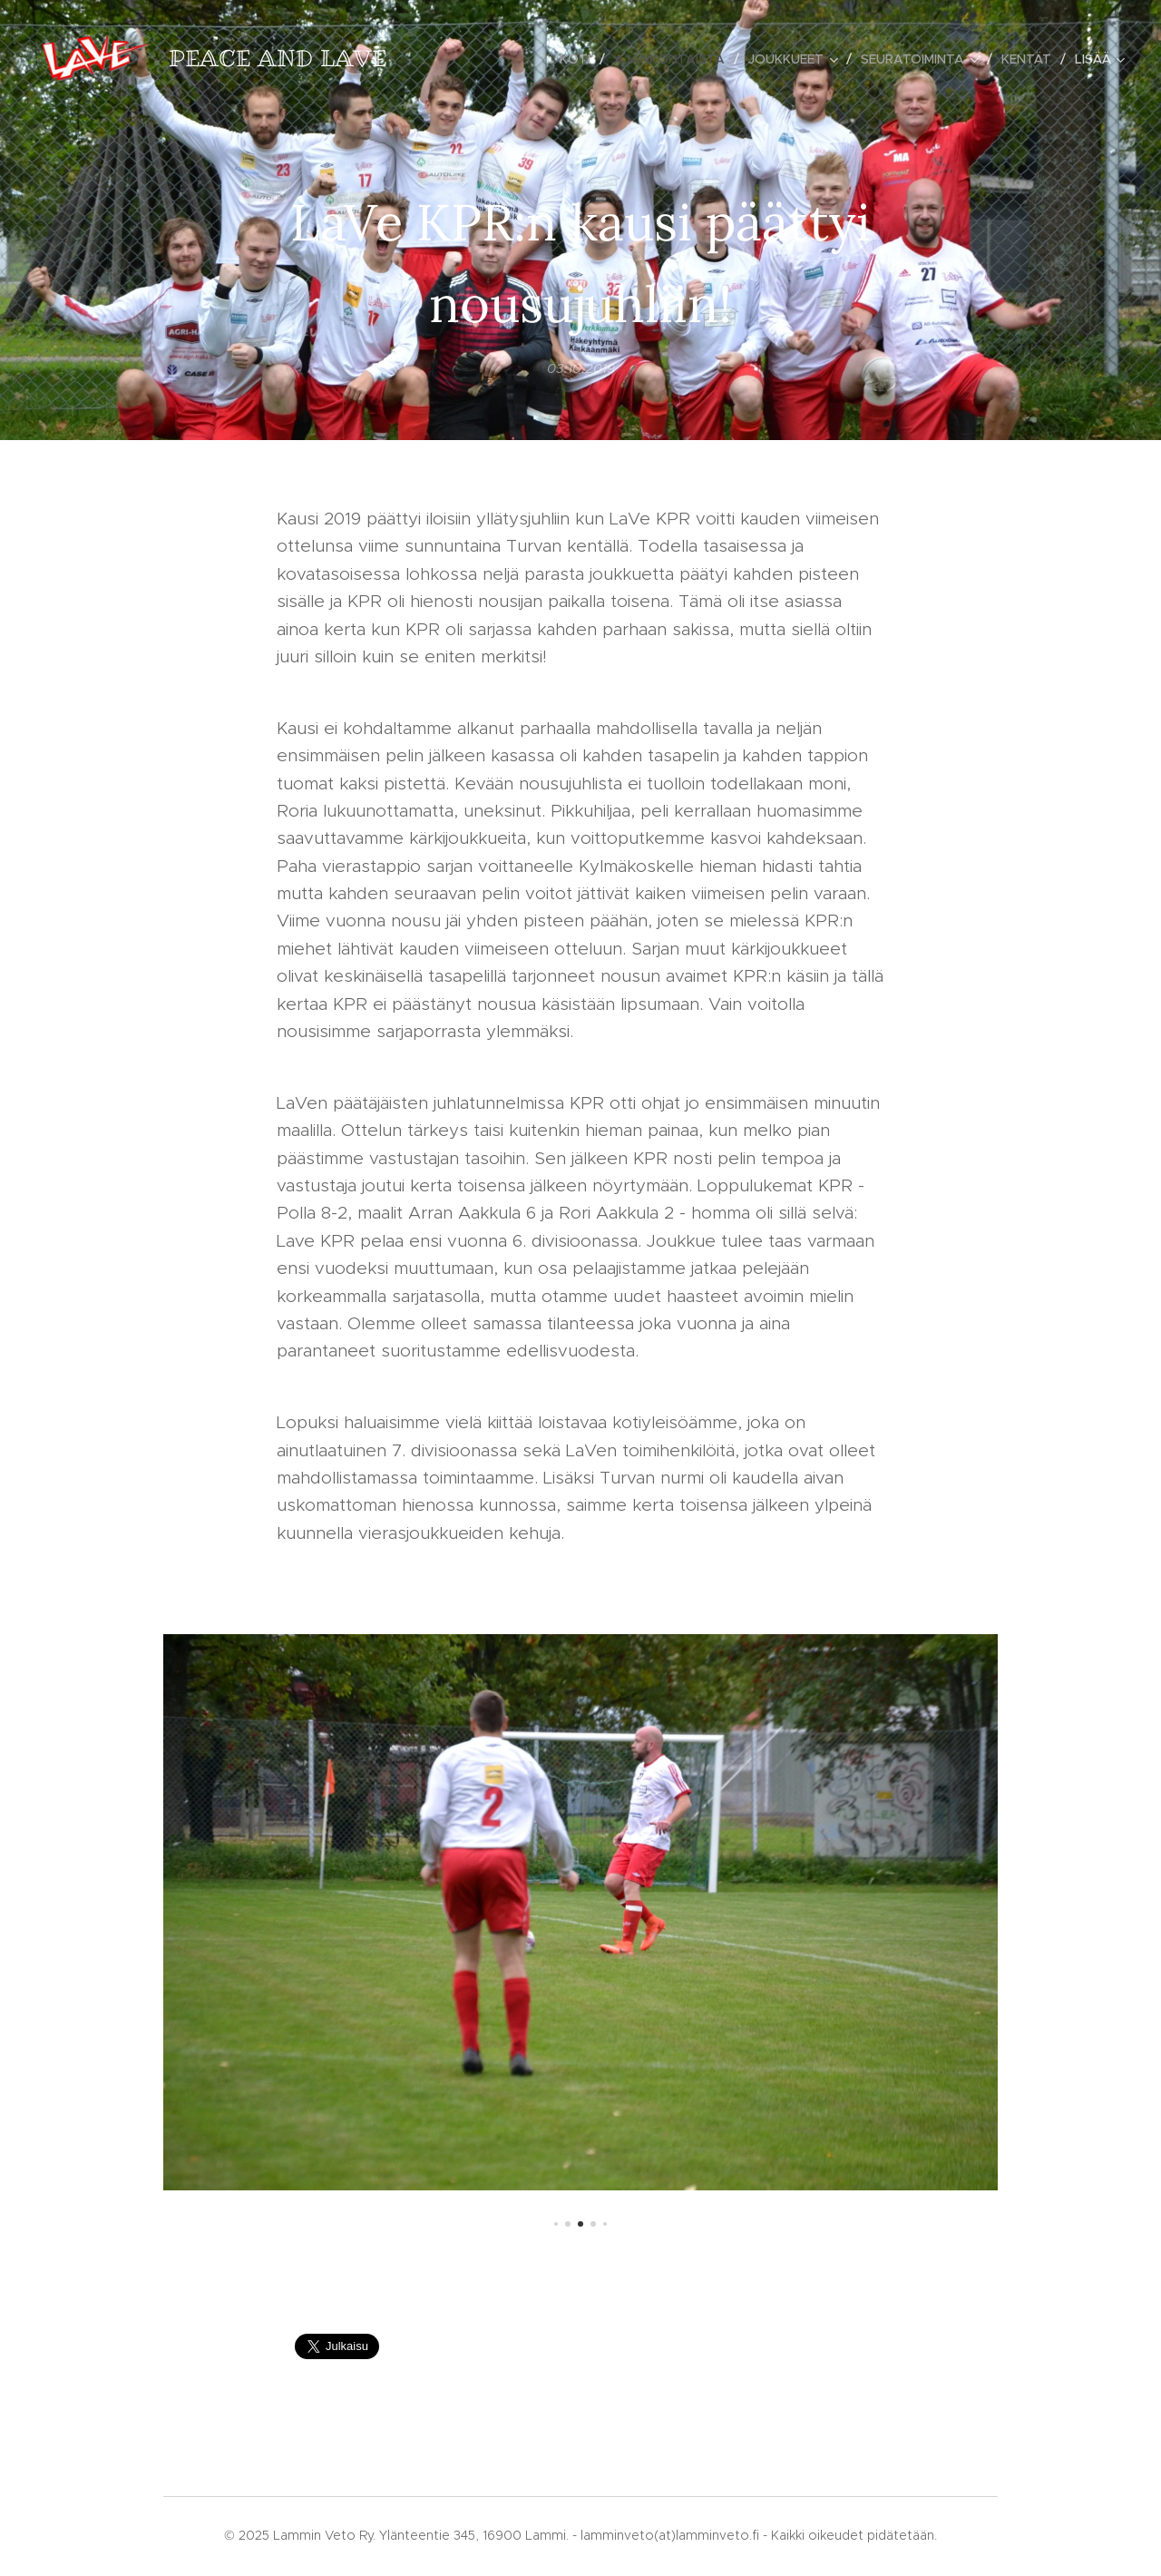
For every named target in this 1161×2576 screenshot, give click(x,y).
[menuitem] (580, 59)
